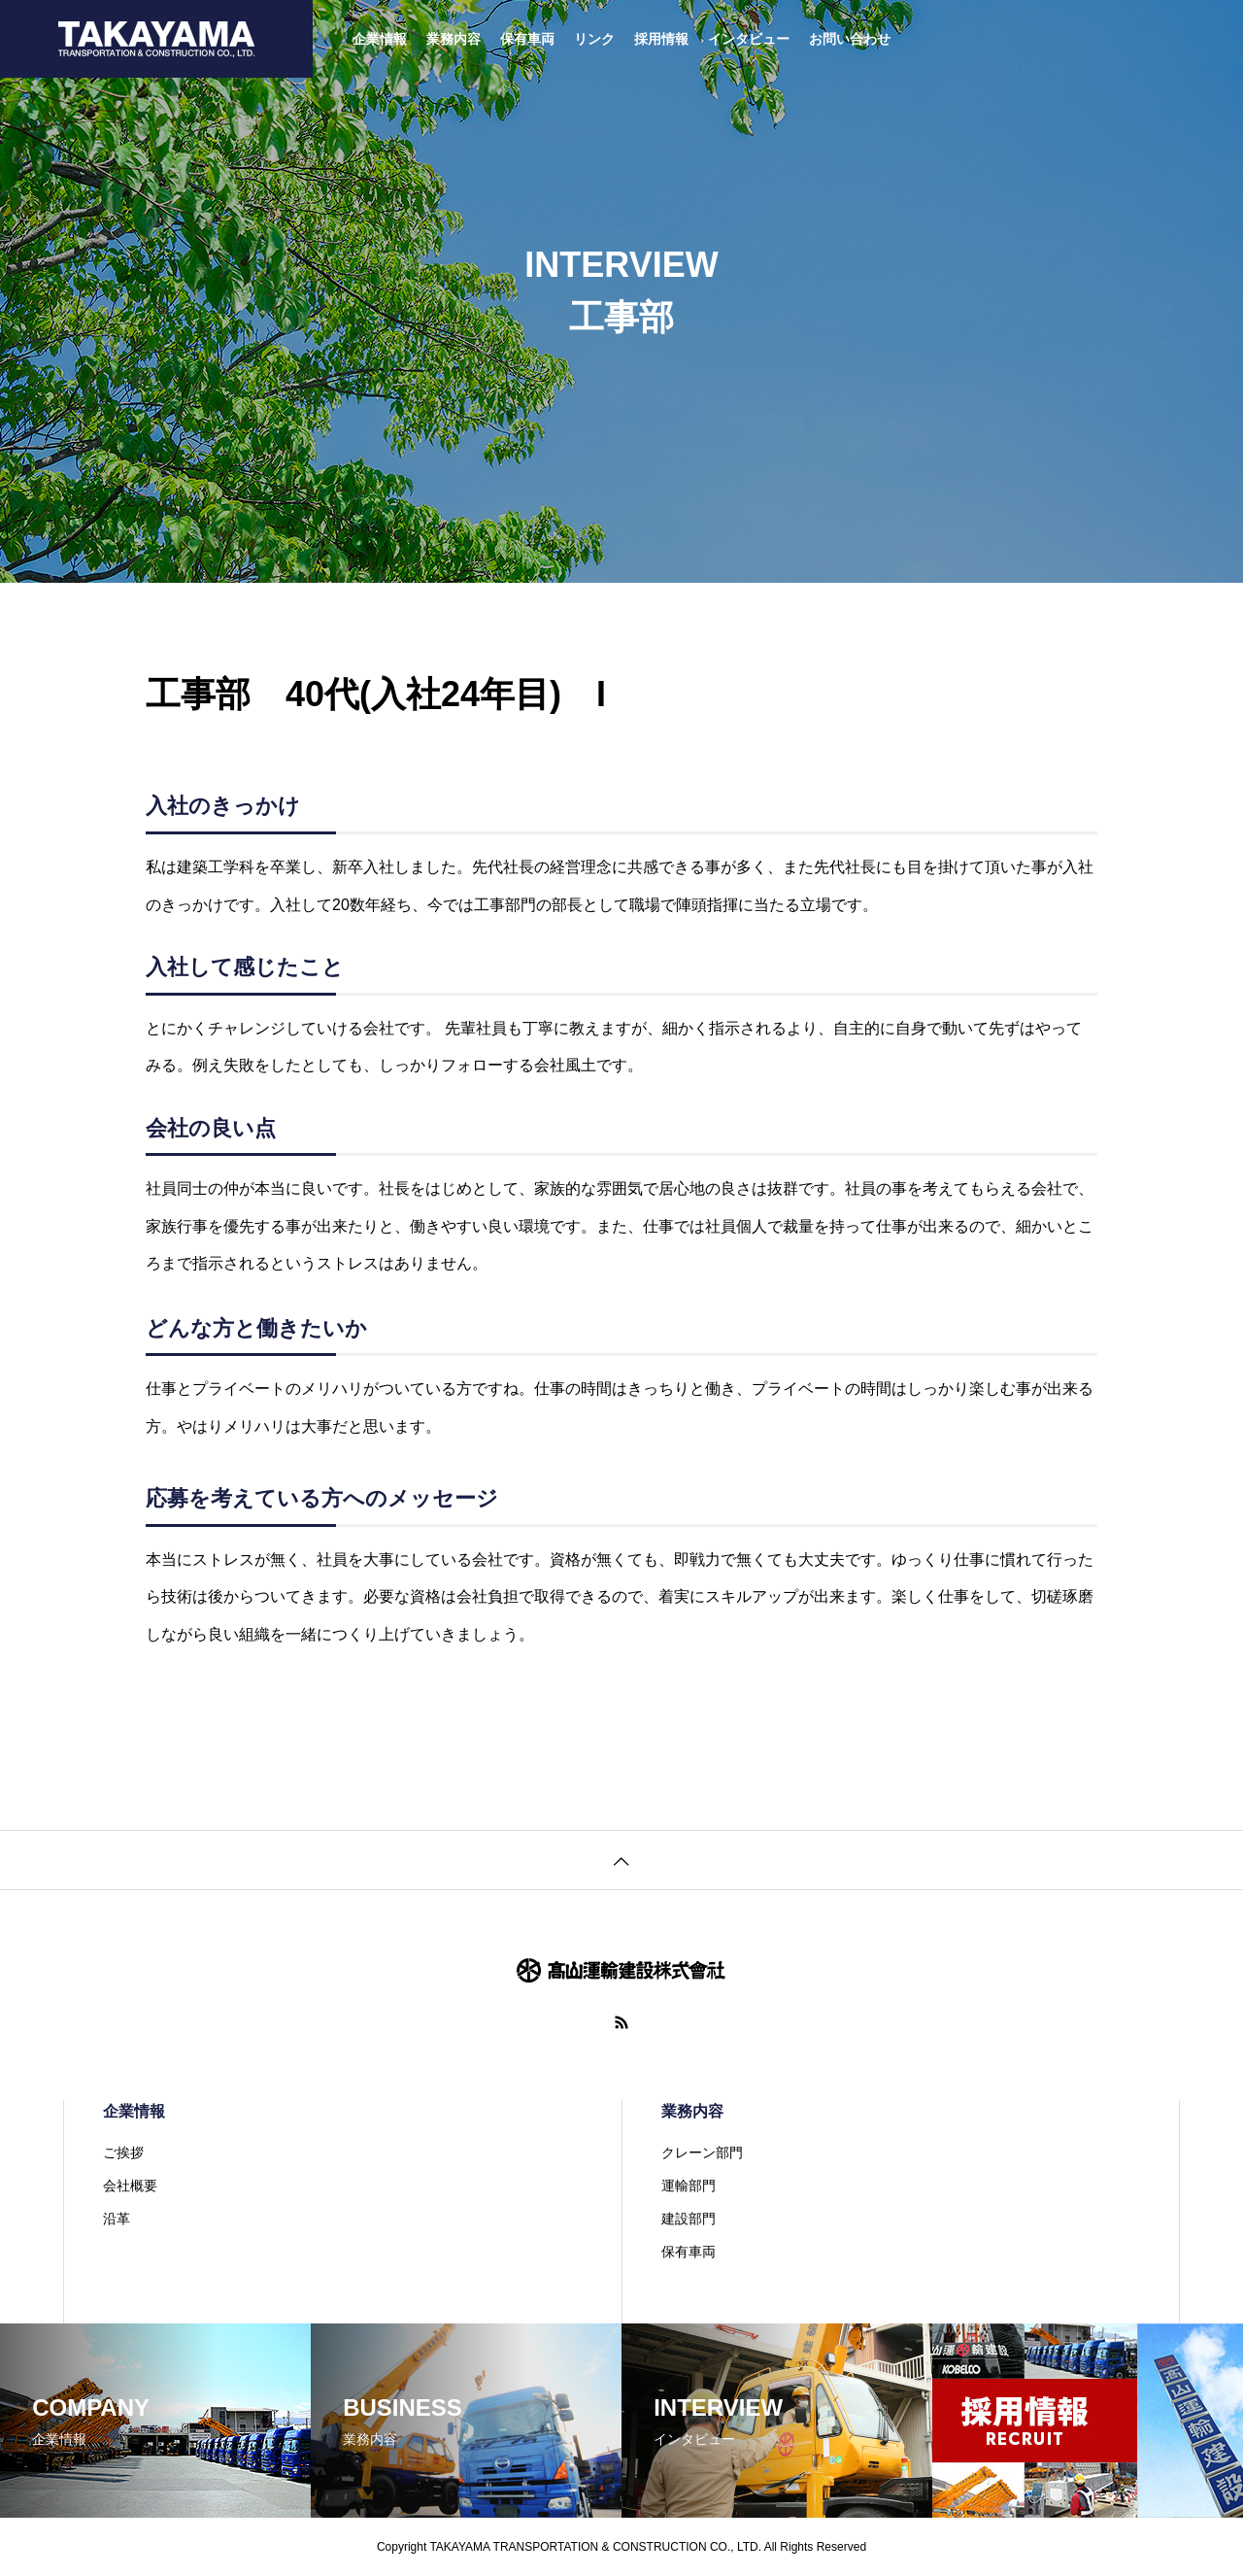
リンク (594, 39)
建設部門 (688, 2218)
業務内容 (453, 39)
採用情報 (661, 39)
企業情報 (380, 39)
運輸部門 (688, 2185)
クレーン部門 (702, 2152)
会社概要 (130, 2185)
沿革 (116, 2218)
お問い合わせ (849, 39)
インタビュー (748, 39)
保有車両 (527, 39)
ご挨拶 (123, 2152)
